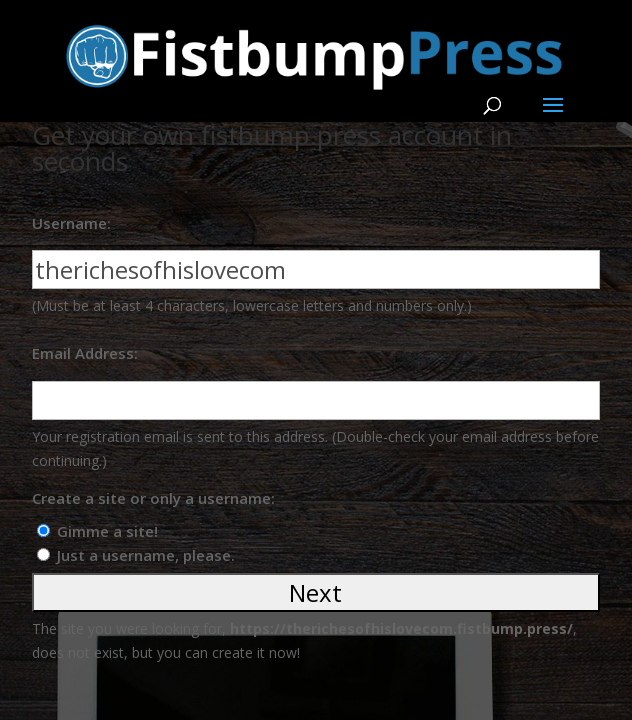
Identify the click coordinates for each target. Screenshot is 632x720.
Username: (71, 223)
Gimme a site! (107, 531)
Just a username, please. (146, 555)
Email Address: (85, 353)
